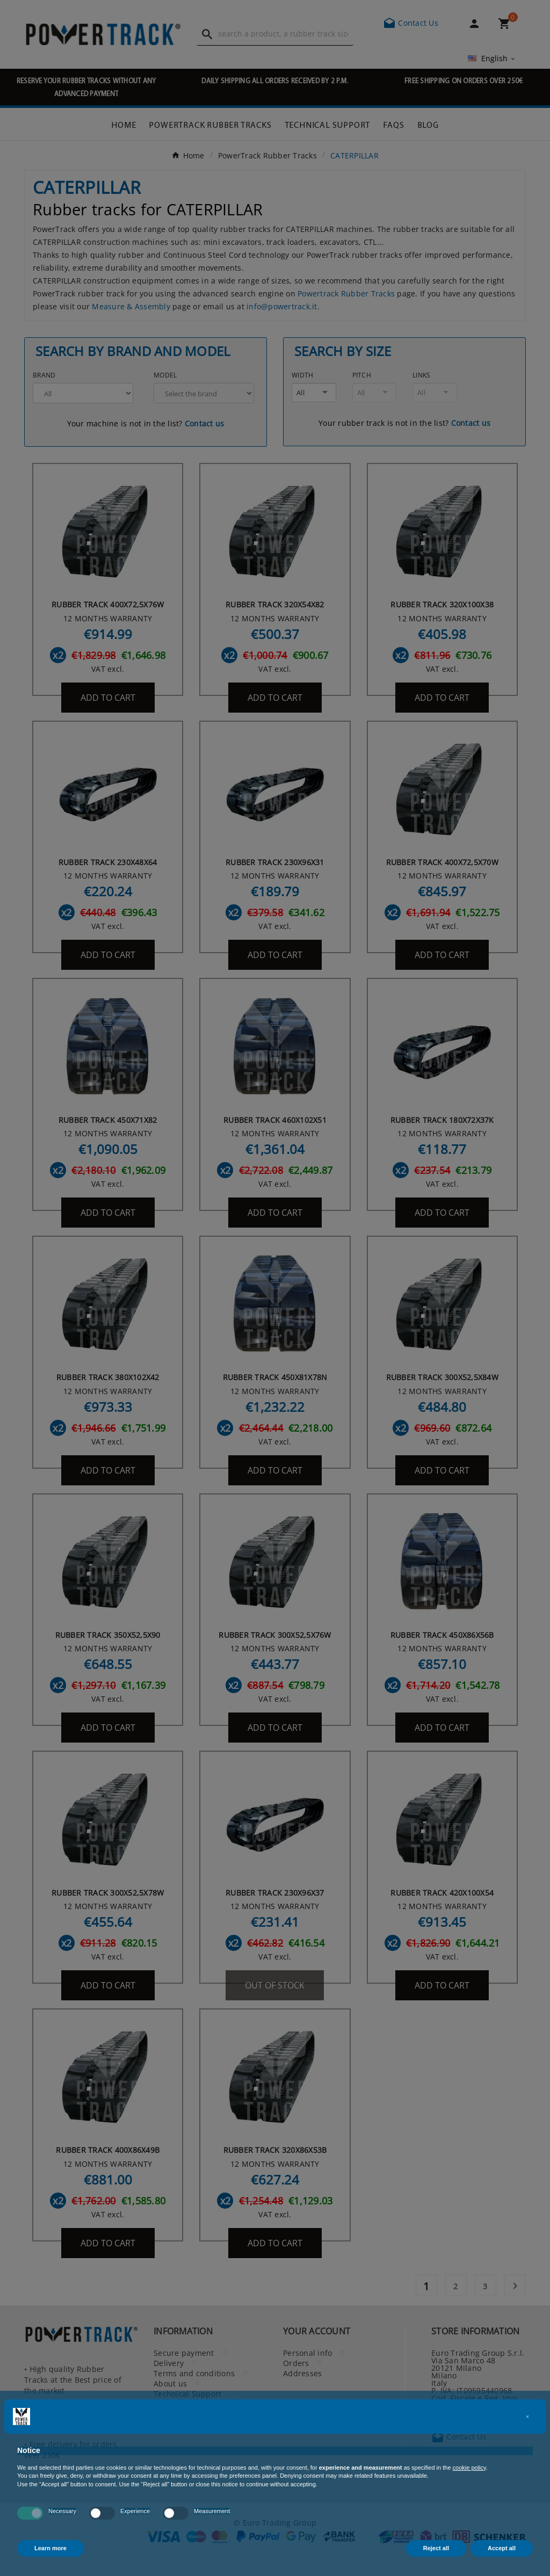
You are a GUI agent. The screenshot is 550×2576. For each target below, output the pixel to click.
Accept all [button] (502, 2548)
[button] (527, 2416)
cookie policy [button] (469, 2467)
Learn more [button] (50, 2548)
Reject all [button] (436, 2548)
